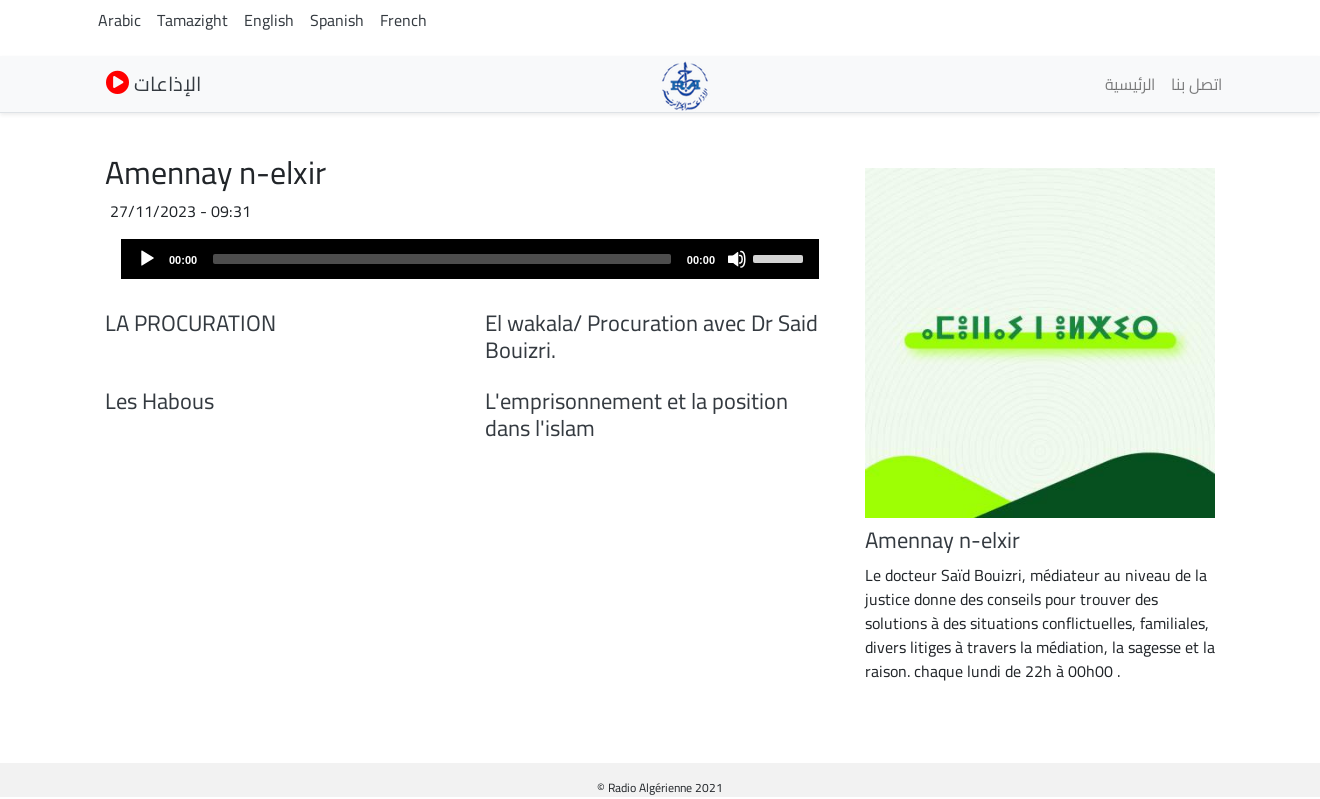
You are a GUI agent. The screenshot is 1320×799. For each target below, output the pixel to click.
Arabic (119, 20)
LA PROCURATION (190, 323)
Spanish (337, 20)
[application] (470, 259)
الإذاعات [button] (153, 83)
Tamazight (192, 20)
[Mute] (737, 259)
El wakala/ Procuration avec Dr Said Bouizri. (651, 336)
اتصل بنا (1196, 84)
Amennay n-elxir (942, 540)
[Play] (147, 259)
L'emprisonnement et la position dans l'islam (636, 414)
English (269, 20)
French (403, 20)
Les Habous (159, 401)
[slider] (442, 259)
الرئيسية (1130, 84)
